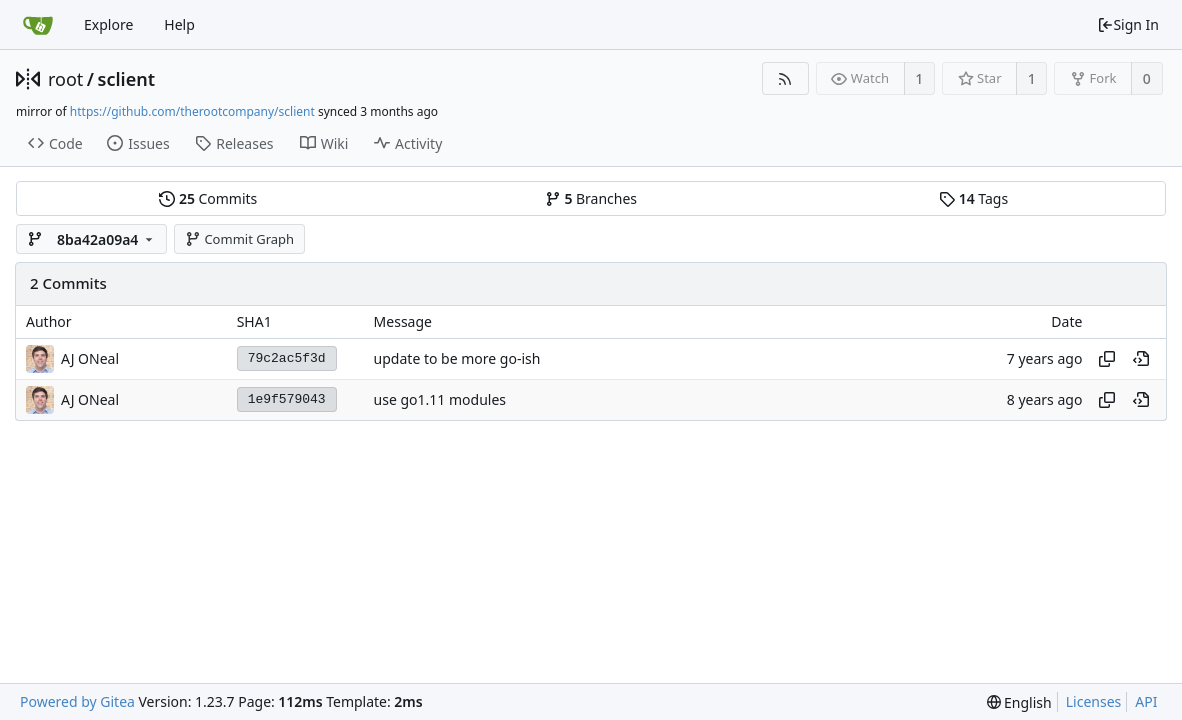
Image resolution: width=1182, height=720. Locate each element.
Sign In (1128, 24)
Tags (973, 198)
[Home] (38, 25)
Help (179, 24)
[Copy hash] (1107, 359)
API (1146, 701)
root (65, 79)
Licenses (1094, 701)
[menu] (1019, 702)
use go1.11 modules (440, 399)
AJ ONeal (90, 358)
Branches (591, 198)
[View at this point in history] (1141, 359)
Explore (108, 24)
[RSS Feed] (785, 78)
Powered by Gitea (77, 701)
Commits (208, 198)
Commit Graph (239, 239)
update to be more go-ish (457, 358)
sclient (126, 79)
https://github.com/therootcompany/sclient (192, 111)
